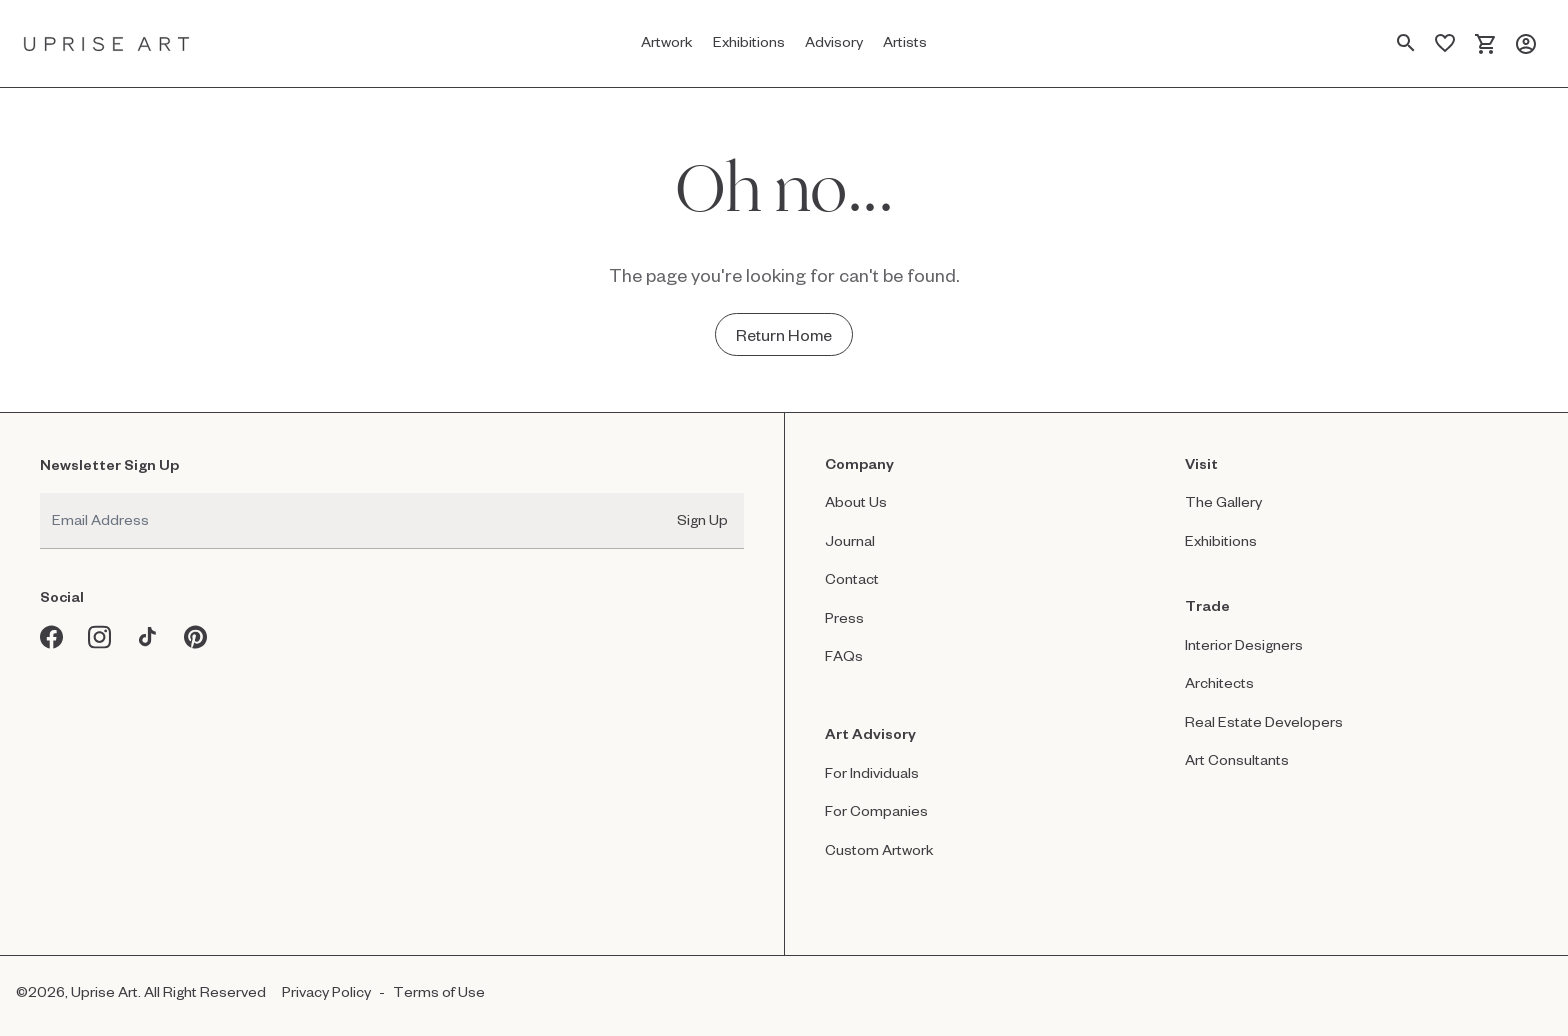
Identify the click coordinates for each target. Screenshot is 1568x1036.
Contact (852, 578)
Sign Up (702, 519)
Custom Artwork (879, 849)
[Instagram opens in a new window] (100, 637)
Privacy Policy (326, 991)
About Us (856, 501)
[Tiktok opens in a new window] (148, 637)
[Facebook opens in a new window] (52, 637)
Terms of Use (439, 991)
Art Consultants (1237, 759)
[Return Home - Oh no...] (784, 334)
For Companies (876, 810)
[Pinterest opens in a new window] (196, 637)
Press (844, 617)
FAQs (844, 655)
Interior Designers (1244, 644)
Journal (850, 540)
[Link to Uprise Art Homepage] (107, 43)
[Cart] (1485, 44)
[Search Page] (1406, 44)
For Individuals (872, 772)
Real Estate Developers (1264, 721)
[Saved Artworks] (1445, 44)
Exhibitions (1221, 540)
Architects (1219, 682)
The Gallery (1223, 501)
